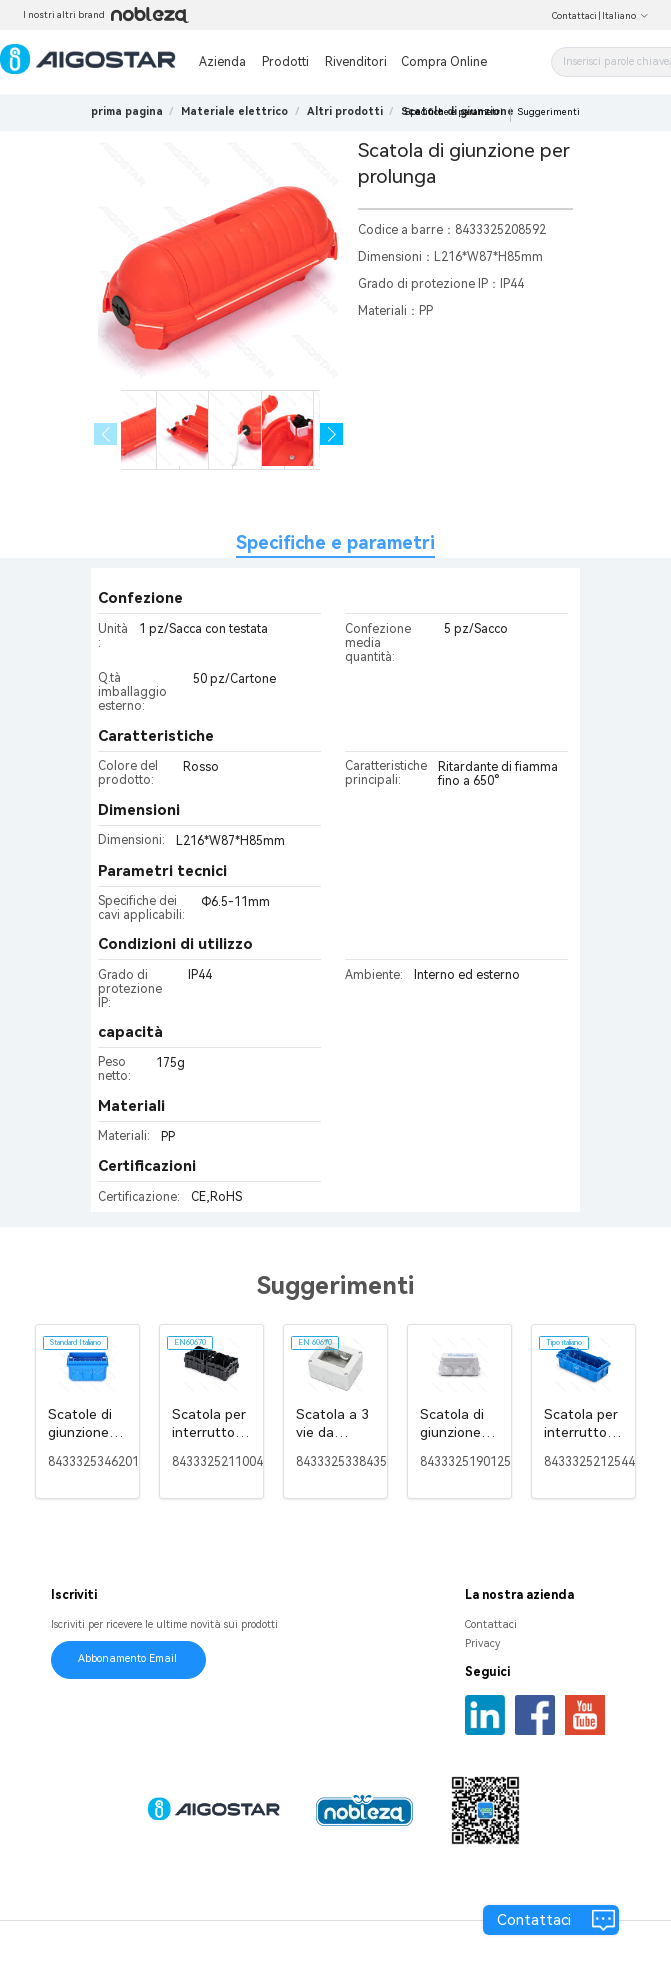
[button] (331, 434)
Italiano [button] (625, 16)
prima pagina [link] (127, 111)
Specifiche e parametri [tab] (335, 542)
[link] (234, 111)
